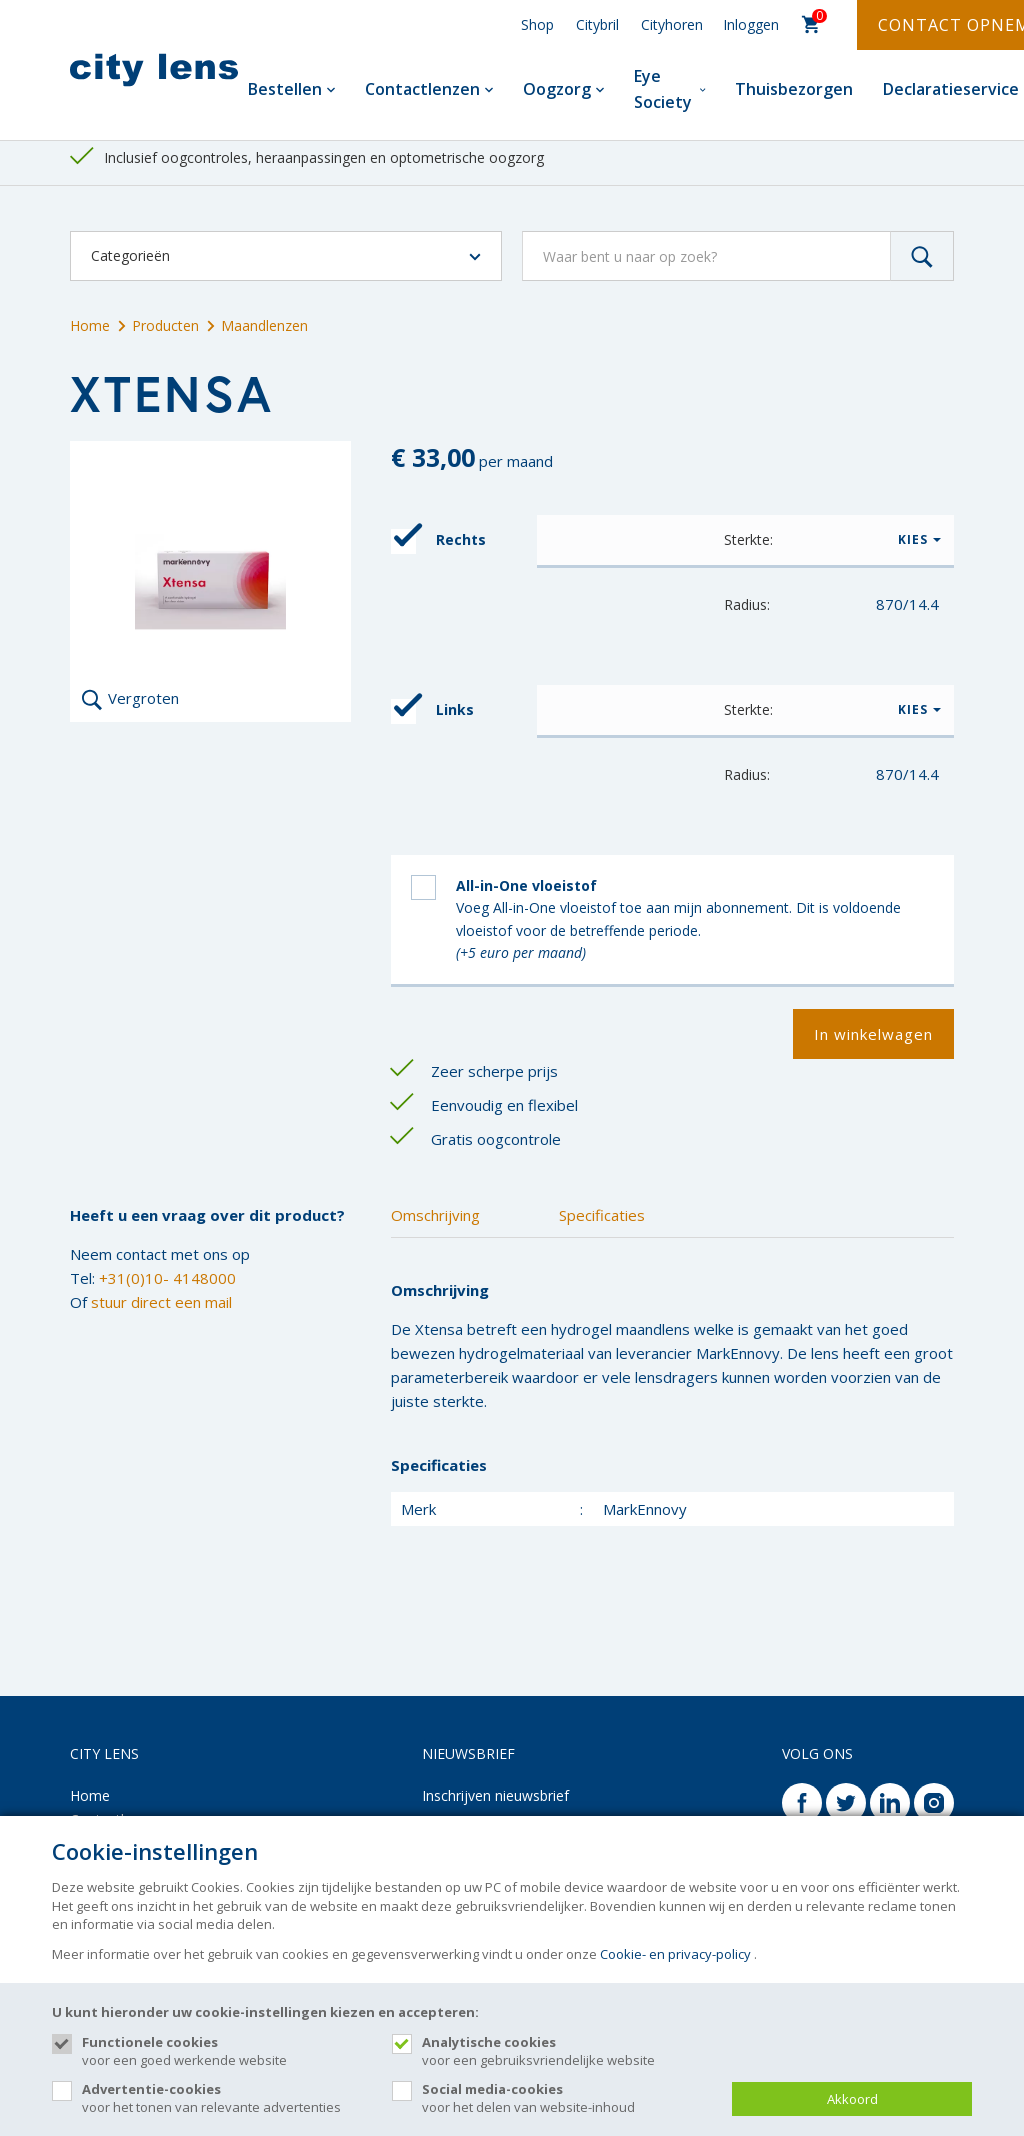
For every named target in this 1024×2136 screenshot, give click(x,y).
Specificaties (602, 1215)
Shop (537, 24)
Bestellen (291, 89)
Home (90, 325)
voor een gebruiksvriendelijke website (567, 2051)
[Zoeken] (922, 256)
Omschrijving (435, 1215)
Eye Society (670, 89)
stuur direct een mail (161, 1302)
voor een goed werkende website (227, 2051)
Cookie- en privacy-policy (675, 1954)
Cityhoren (672, 24)
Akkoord (852, 2099)
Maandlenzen (257, 325)
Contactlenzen (429, 89)
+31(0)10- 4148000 (167, 1278)
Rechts (438, 541)
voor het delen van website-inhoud (567, 2098)
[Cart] (811, 25)
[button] (745, 540)
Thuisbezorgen (794, 89)
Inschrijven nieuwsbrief (495, 1795)
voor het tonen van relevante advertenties (227, 2098)
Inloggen (751, 24)
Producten (158, 325)
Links (432, 711)
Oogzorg (563, 89)
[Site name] (154, 70)
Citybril (597, 24)
